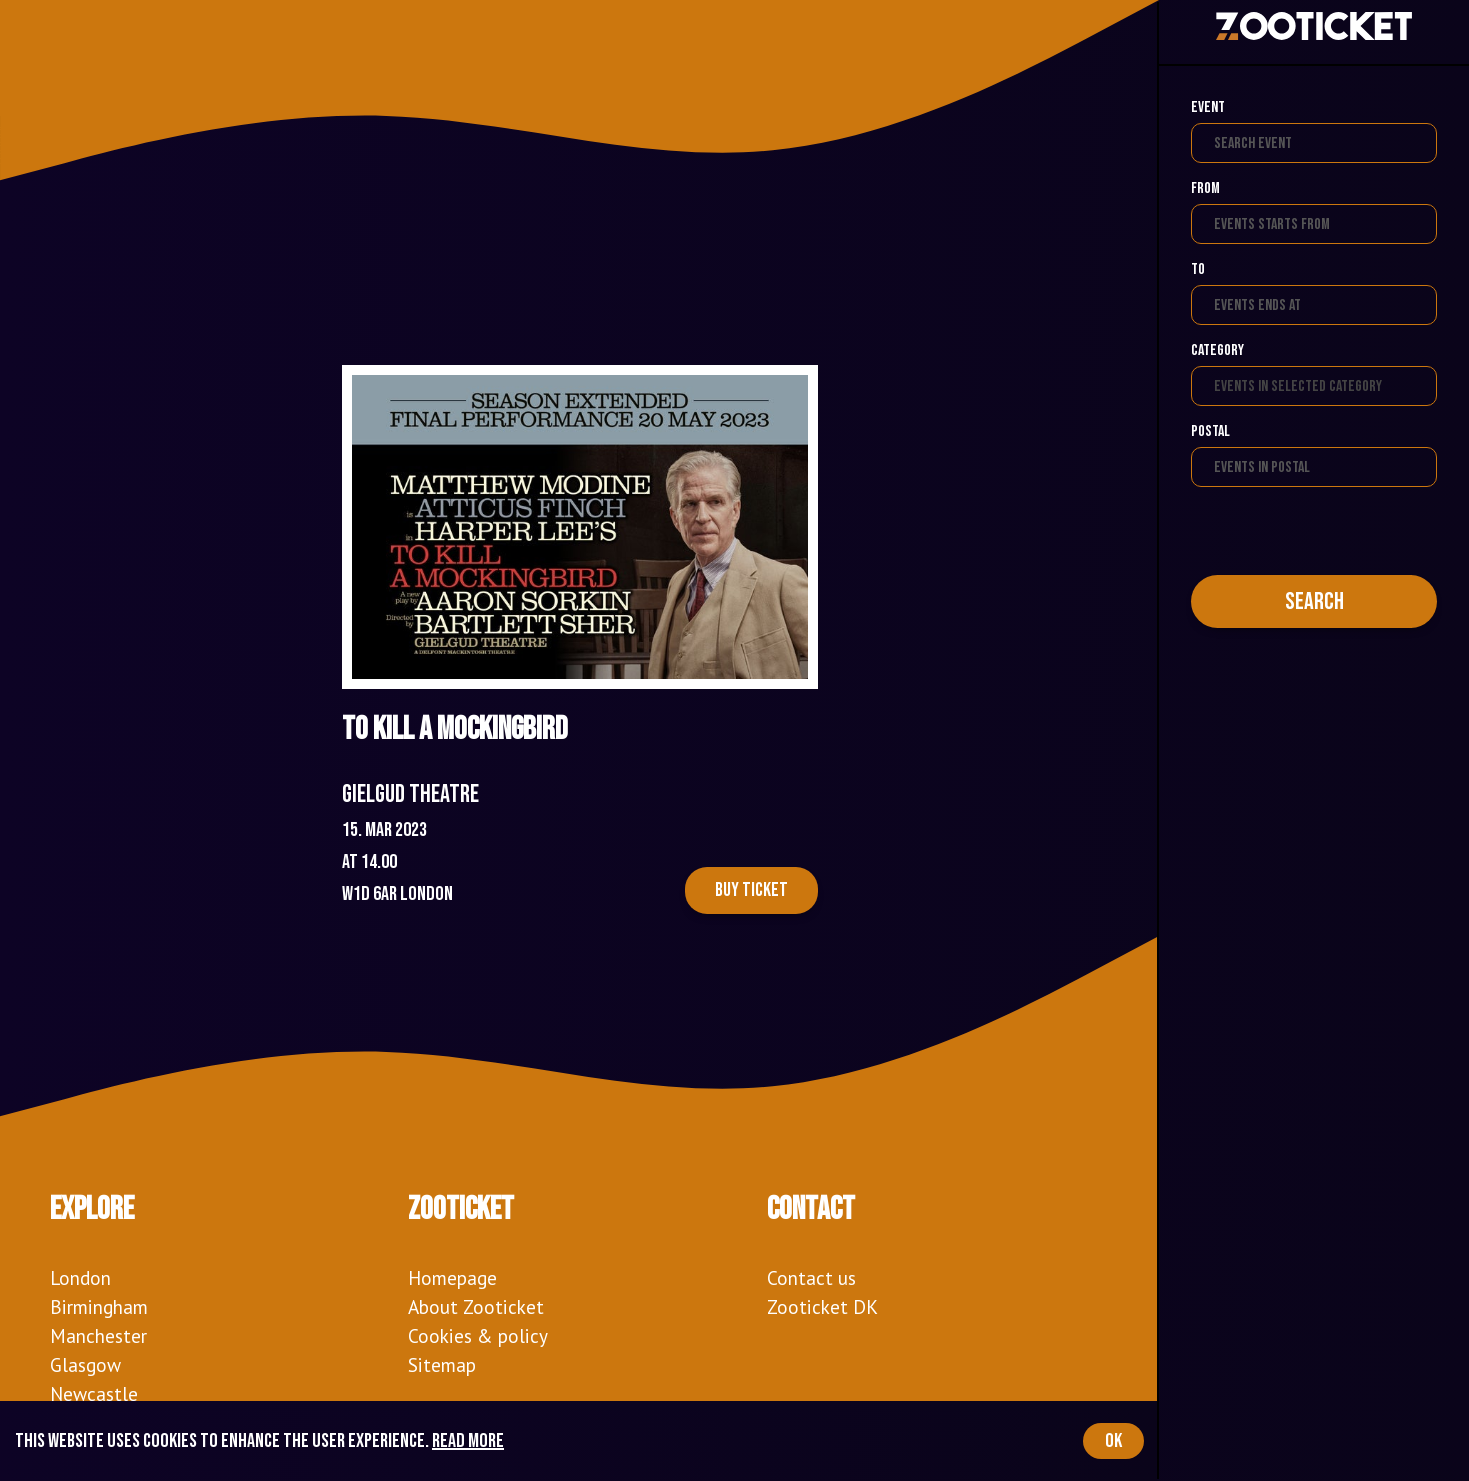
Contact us (811, 1277)
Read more (468, 1441)
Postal (1210, 431)
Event (1208, 107)
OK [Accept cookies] (1113, 1441)
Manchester (98, 1335)
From (1205, 188)
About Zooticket (476, 1306)
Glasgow (85, 1364)
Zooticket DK (822, 1306)
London (80, 1277)
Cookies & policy (478, 1335)
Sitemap (442, 1364)
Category (1217, 350)
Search (1314, 601)
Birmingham (99, 1306)
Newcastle (94, 1393)
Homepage (452, 1277)
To (1198, 269)
